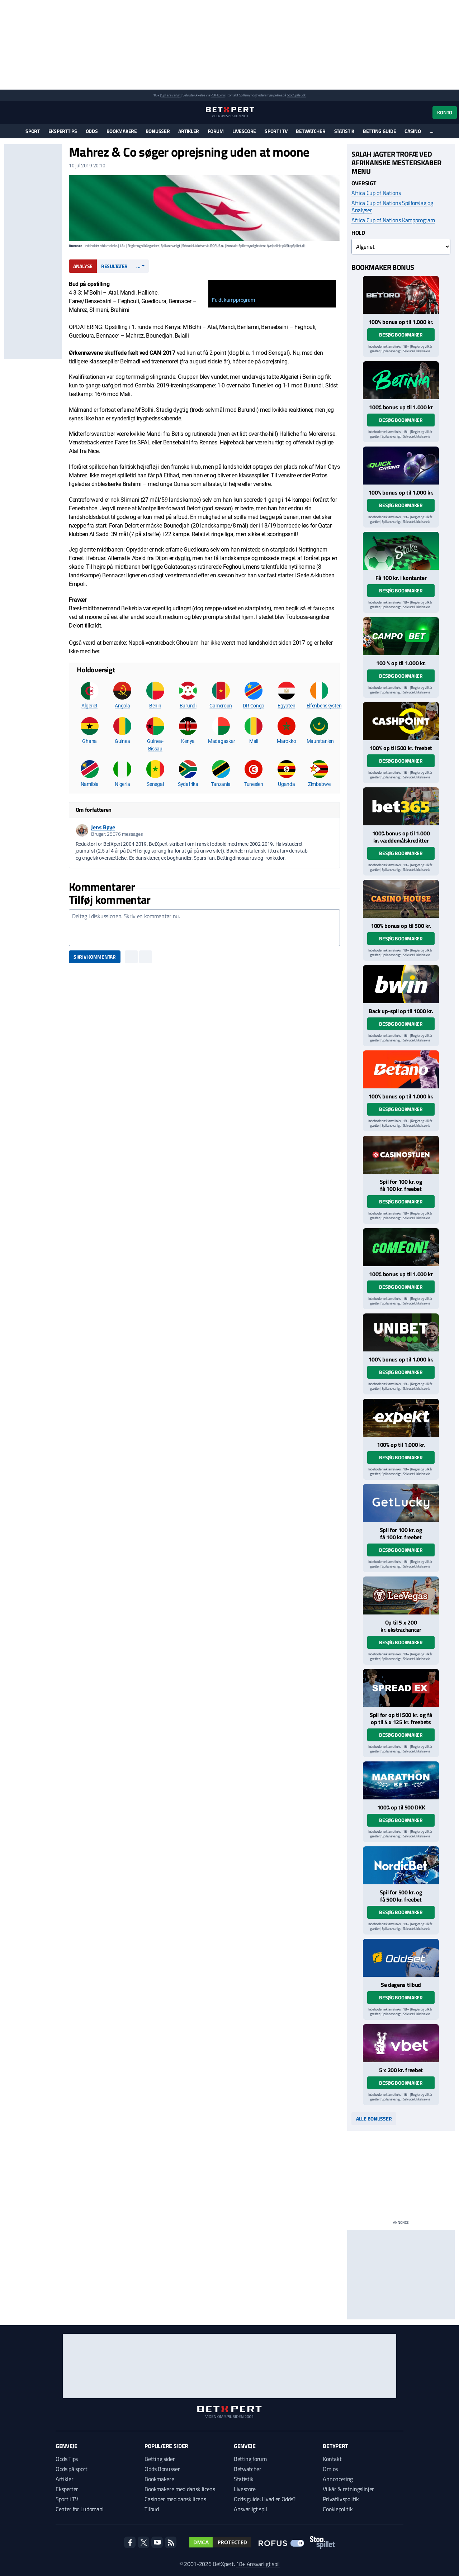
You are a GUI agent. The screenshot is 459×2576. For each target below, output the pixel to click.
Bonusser (158, 131)
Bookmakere (122, 131)
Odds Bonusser (162, 2469)
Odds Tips (67, 2459)
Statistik (344, 131)
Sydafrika (188, 784)
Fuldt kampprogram (233, 300)
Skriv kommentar (95, 956)
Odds (92, 131)
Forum (216, 131)
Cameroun (220, 706)
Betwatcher (310, 131)
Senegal (155, 784)
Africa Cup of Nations (376, 193)
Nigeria (122, 784)
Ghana (89, 741)
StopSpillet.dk (296, 95)
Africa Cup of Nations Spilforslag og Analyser (392, 206)
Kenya (188, 741)
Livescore (244, 131)
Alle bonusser (374, 2118)
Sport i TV (276, 131)
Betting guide (379, 131)
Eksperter (67, 2489)
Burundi (188, 706)
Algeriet (89, 706)
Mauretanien (320, 741)
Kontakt (332, 2459)
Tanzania (221, 784)
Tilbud (151, 2509)
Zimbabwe (319, 784)
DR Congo (253, 706)
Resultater (114, 266)
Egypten (286, 706)
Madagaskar (221, 741)
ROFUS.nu (217, 95)
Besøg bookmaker (401, 334)
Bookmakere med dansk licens (180, 2489)
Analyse (83, 266)
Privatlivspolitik (341, 2499)
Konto (444, 112)
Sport (32, 131)
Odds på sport (71, 2469)
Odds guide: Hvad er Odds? (264, 2499)
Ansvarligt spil (250, 2509)
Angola (122, 706)
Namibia (90, 784)
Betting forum (250, 2459)
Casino (412, 131)
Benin (155, 706)
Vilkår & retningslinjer (348, 2489)
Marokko (286, 741)
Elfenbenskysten (324, 706)
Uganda (286, 784)
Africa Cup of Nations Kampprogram (393, 220)
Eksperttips (62, 131)
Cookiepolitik (337, 2509)
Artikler (188, 131)
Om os (330, 2469)
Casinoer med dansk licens (175, 2499)
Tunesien (253, 784)
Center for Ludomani (80, 2509)
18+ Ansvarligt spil (258, 2564)
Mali (253, 741)
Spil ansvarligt (171, 95)
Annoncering (337, 2479)
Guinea (122, 741)
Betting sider (160, 2459)
